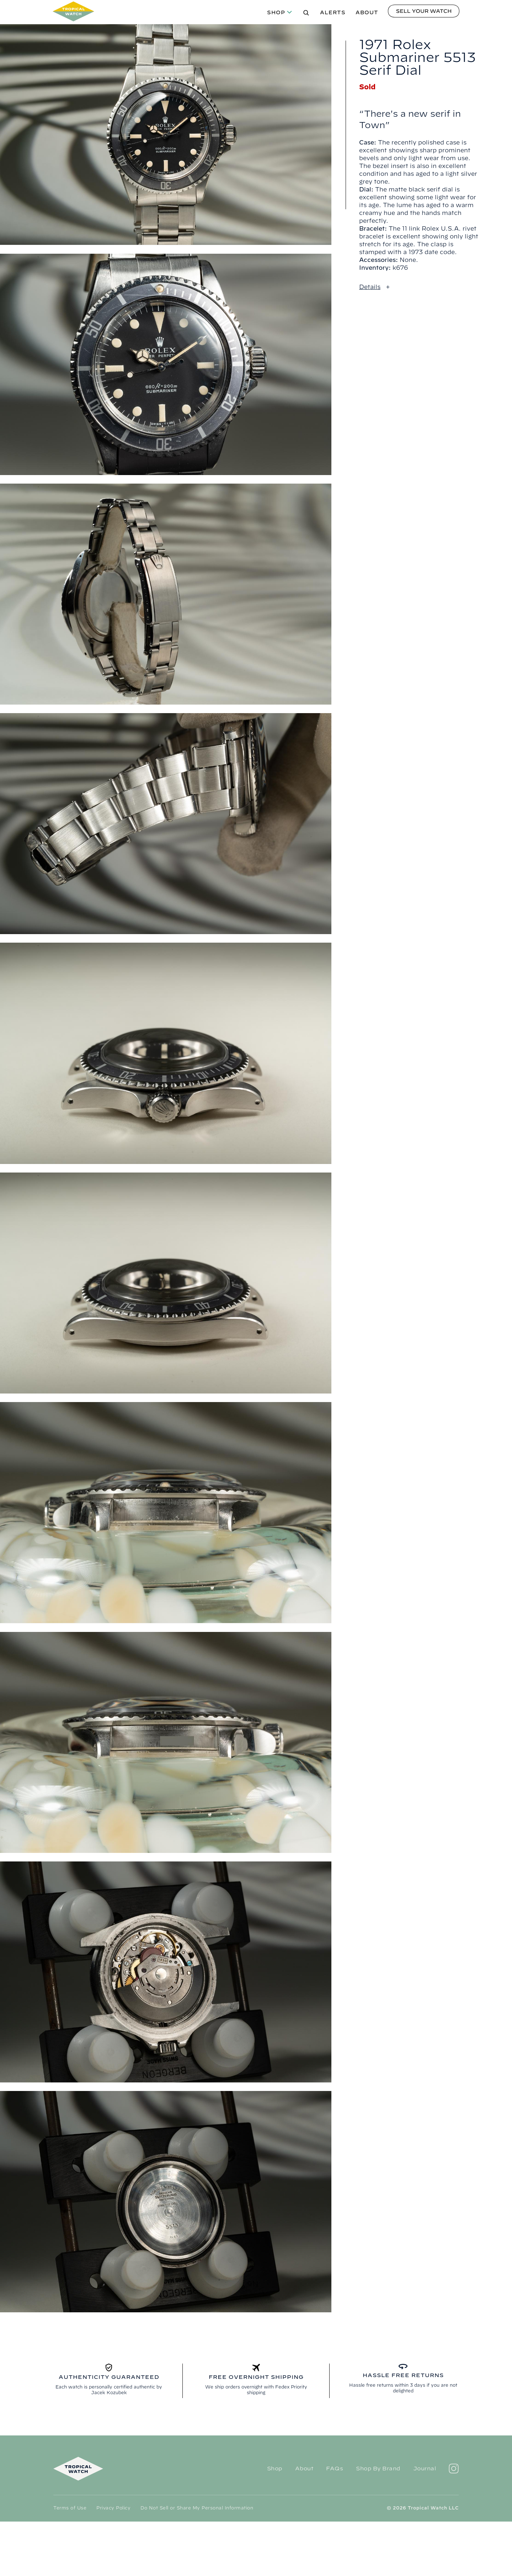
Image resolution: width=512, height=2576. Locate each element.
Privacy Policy (113, 2507)
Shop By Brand (378, 2468)
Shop (276, 12)
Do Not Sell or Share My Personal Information (196, 2507)
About (367, 12)
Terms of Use (69, 2507)
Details (369, 287)
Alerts (333, 12)
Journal (424, 2468)
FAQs (334, 2468)
